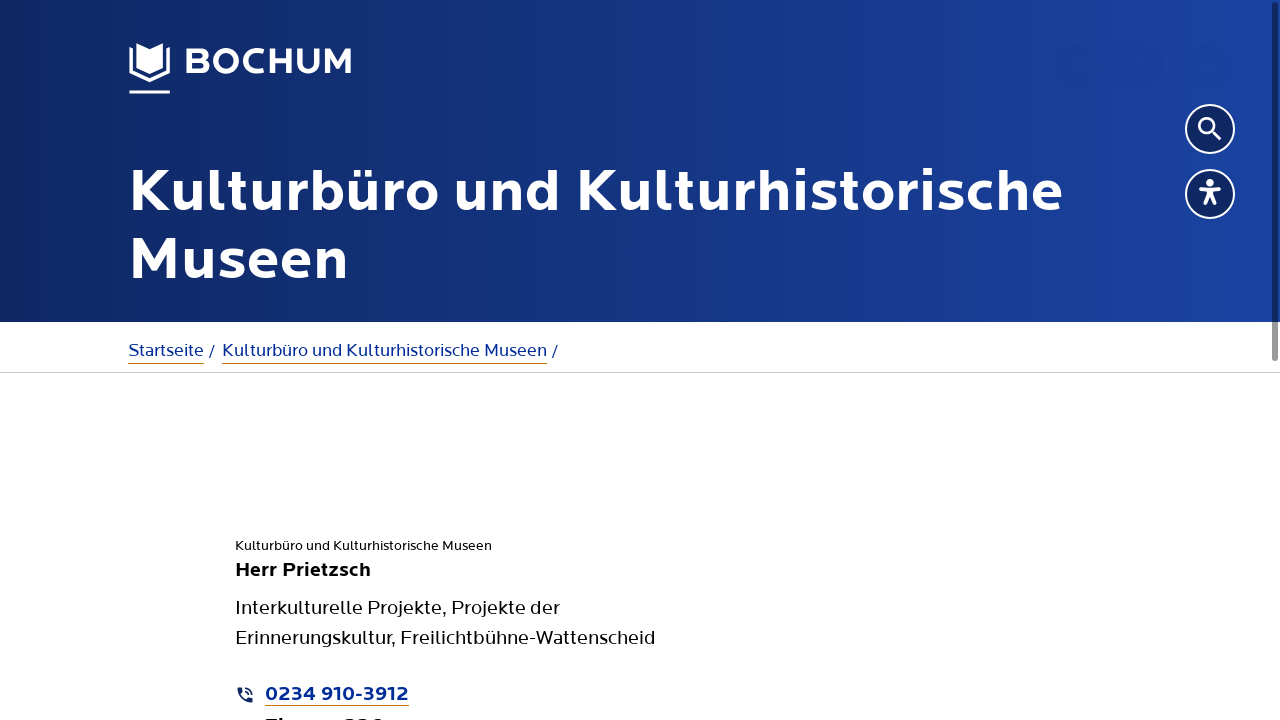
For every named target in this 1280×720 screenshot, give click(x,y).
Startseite (166, 350)
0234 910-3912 (337, 695)
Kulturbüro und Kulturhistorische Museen (384, 350)
